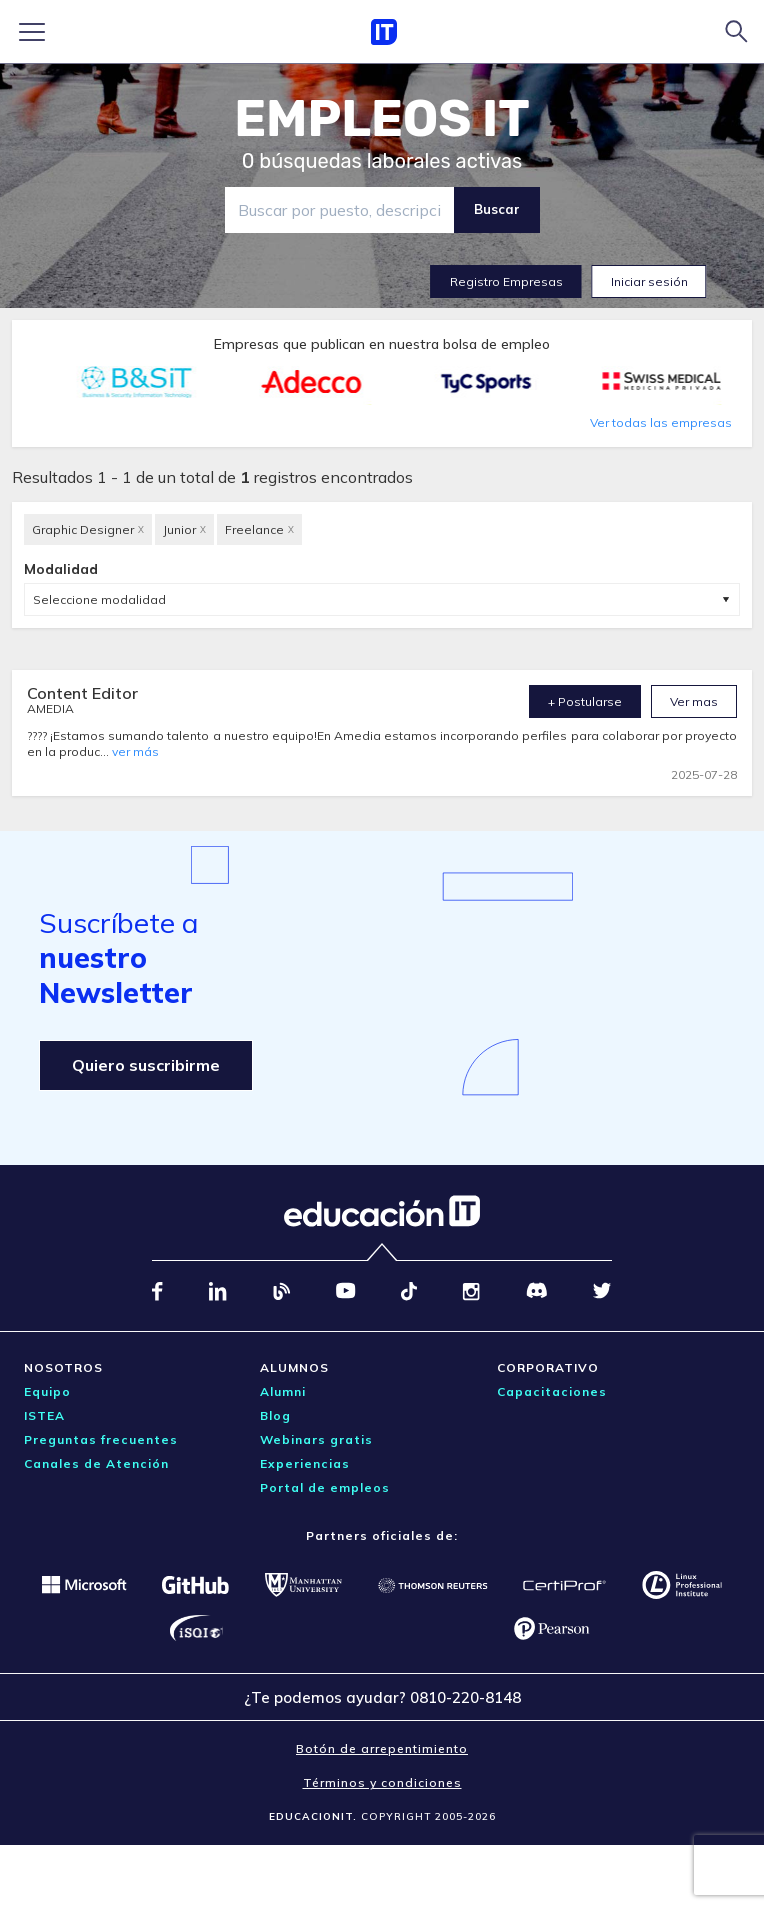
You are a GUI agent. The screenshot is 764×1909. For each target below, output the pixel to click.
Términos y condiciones (382, 1782)
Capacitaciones (552, 1391)
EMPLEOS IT (382, 119)
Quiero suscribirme (146, 1065)
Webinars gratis (316, 1439)
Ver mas (694, 701)
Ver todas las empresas (661, 422)
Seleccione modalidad (99, 599)
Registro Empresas (506, 281)
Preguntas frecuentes (101, 1439)
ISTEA (44, 1415)
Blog (275, 1415)
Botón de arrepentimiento (382, 1748)
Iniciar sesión (649, 281)
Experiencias (305, 1463)
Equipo (47, 1391)
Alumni (283, 1391)
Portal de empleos (325, 1487)
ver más (135, 751)
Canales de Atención (96, 1463)
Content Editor (82, 693)
